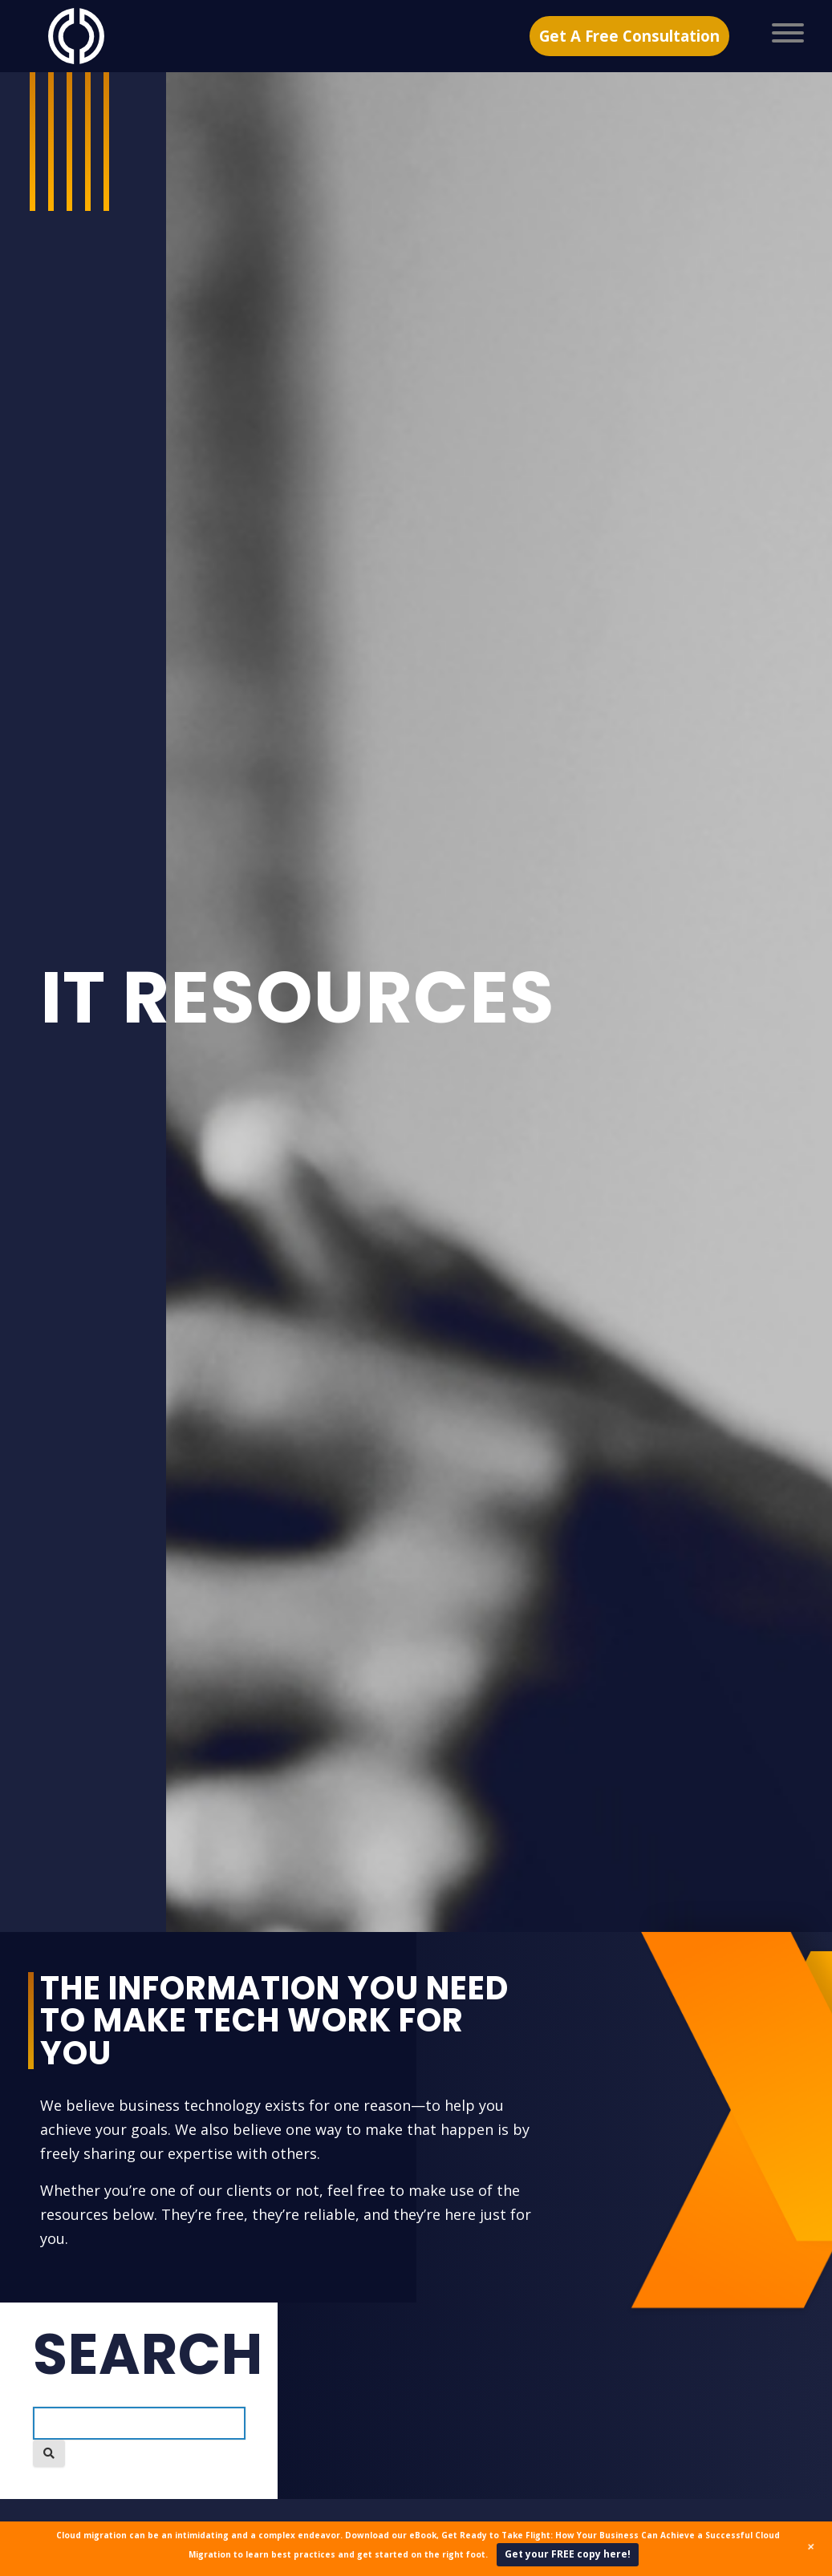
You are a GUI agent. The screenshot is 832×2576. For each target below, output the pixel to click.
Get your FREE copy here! (568, 2554)
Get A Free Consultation (629, 35)
